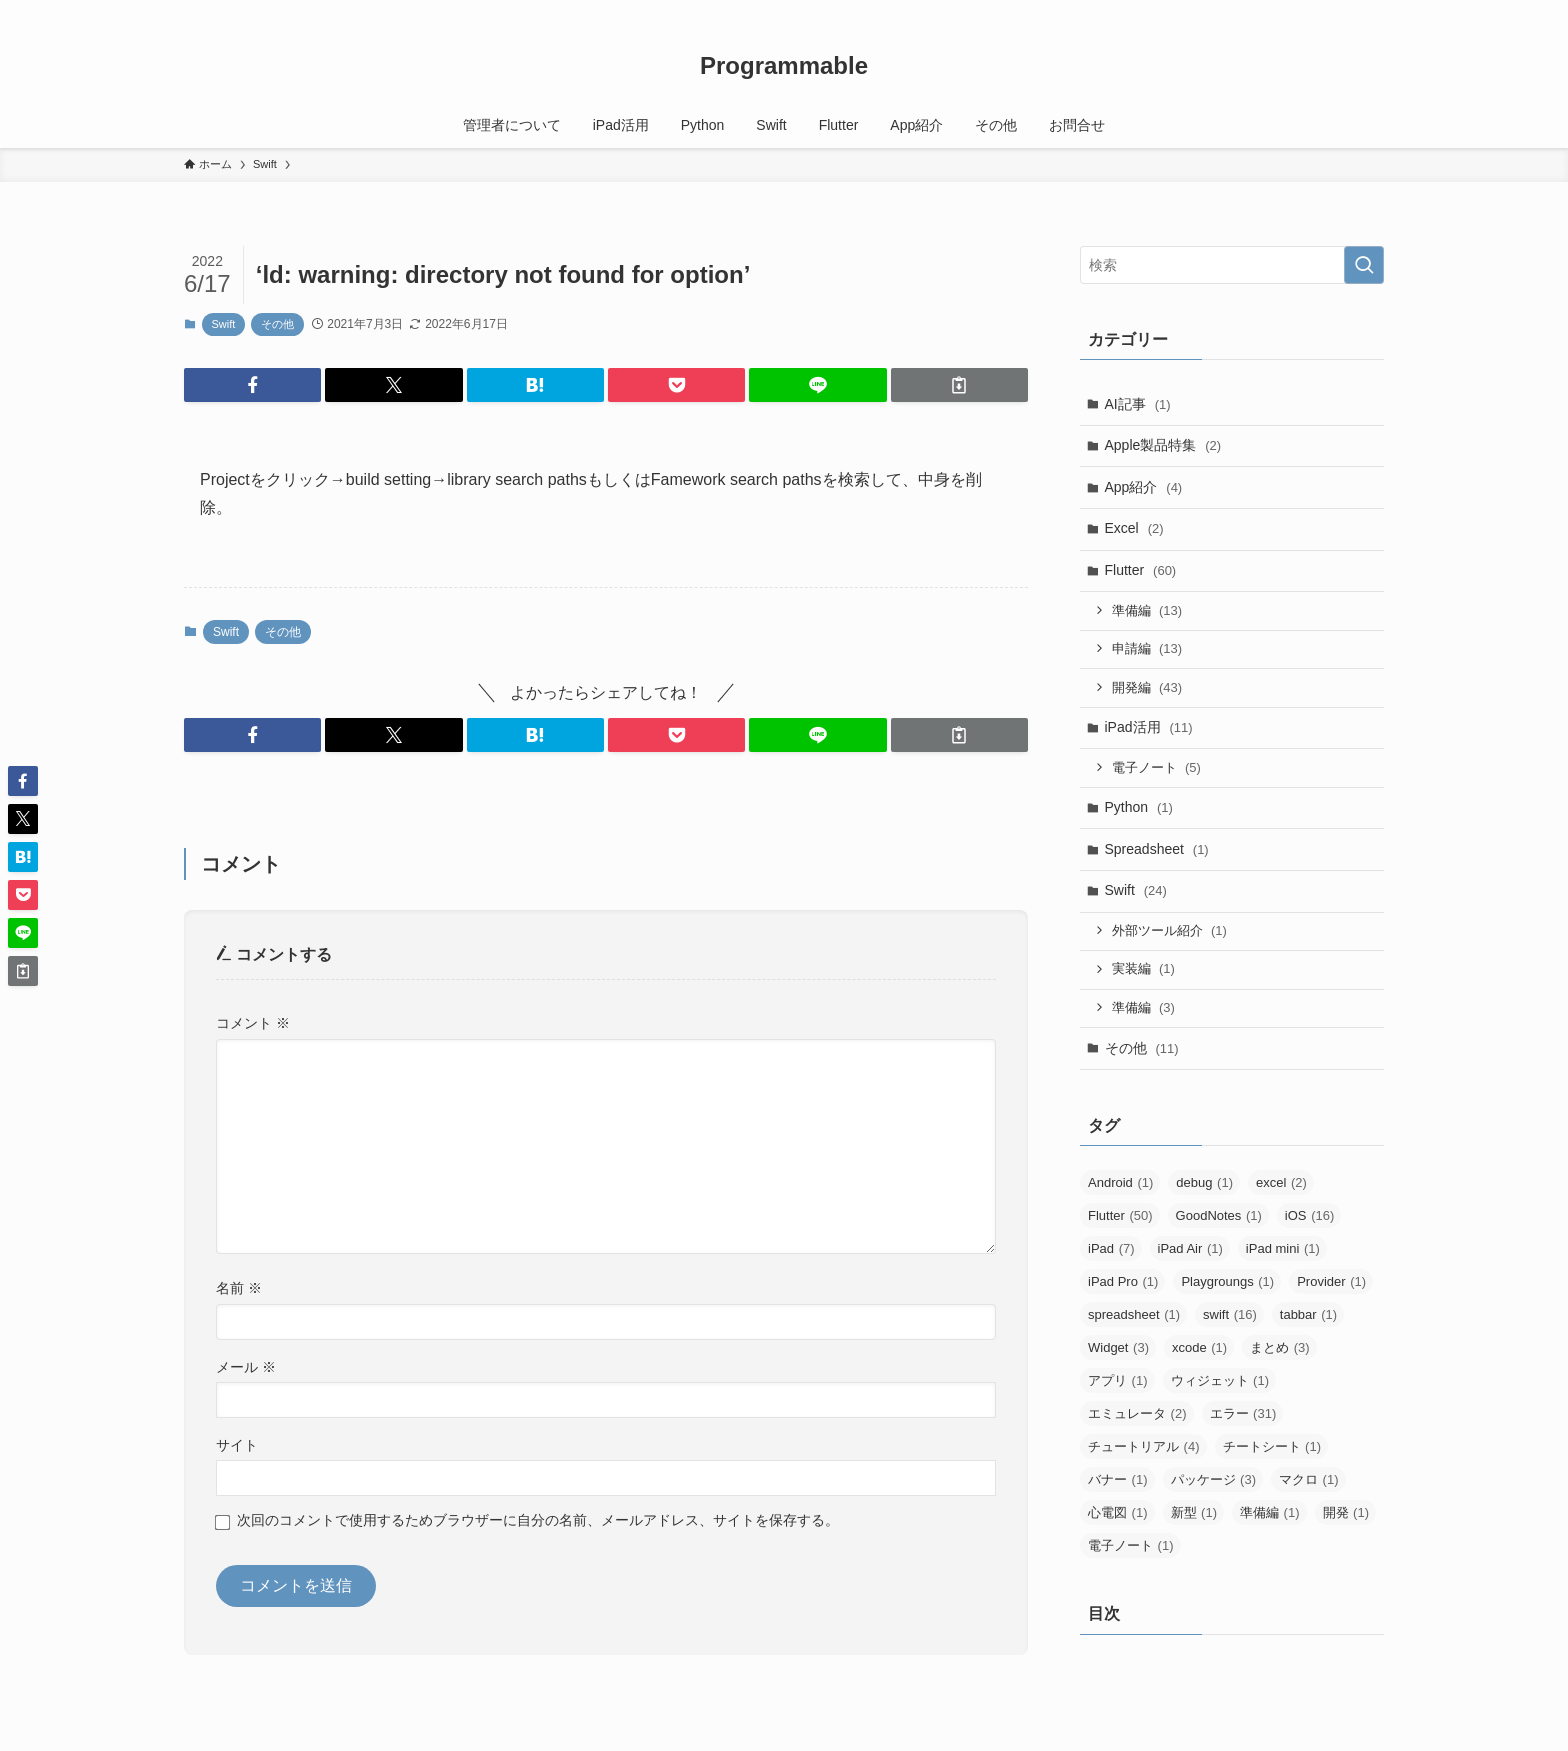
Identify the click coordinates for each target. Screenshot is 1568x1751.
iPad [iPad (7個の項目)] (1111, 1248)
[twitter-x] (1267, 11)
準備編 (1147, 610)
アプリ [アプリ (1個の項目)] (1118, 1380)
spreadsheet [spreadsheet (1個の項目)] (1134, 1314)
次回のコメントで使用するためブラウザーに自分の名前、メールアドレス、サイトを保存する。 (538, 1520)
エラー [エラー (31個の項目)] (1243, 1413)
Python (1139, 807)
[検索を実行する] (1364, 265)
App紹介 (1144, 487)
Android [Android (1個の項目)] (1120, 1182)
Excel (1134, 528)
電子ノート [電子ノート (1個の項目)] (1131, 1545)
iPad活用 (1149, 727)
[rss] (1345, 11)
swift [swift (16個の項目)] (1230, 1314)
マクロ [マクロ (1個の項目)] (1309, 1479)
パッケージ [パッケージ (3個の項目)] (1214, 1479)
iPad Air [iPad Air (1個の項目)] (1190, 1248)
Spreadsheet (1157, 849)
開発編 (1147, 687)
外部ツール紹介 (1169, 930)
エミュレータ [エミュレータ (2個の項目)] (1137, 1413)
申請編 (1147, 648)
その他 (277, 324)
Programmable (784, 66)
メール (246, 1367)
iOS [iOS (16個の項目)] (1309, 1215)
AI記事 (1138, 404)
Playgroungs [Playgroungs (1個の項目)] (1227, 1281)
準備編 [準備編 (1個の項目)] (1270, 1512)
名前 (239, 1288)
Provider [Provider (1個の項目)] (1331, 1281)
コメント (253, 1023)
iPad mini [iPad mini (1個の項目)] (1283, 1248)
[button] (252, 385)
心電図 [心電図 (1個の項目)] (1118, 1512)
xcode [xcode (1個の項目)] (1199, 1347)
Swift (224, 324)
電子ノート (1156, 767)
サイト (237, 1445)
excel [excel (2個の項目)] (1281, 1182)
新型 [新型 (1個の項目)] (1194, 1512)
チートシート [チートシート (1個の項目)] (1272, 1446)
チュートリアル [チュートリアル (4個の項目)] (1144, 1446)
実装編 (1143, 968)
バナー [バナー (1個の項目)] (1118, 1479)
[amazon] (1319, 11)
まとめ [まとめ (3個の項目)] (1280, 1347)
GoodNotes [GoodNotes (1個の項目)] (1219, 1215)
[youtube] (1293, 11)
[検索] (1371, 11)
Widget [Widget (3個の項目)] (1118, 1347)
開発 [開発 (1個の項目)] (1346, 1512)
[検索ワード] (1232, 265)
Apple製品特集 (1163, 445)
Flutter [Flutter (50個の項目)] (1120, 1215)
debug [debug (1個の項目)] (1204, 1182)
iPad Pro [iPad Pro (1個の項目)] (1123, 1281)
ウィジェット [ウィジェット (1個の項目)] (1220, 1380)
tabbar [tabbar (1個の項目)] (1308, 1314)
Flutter (1141, 570)
